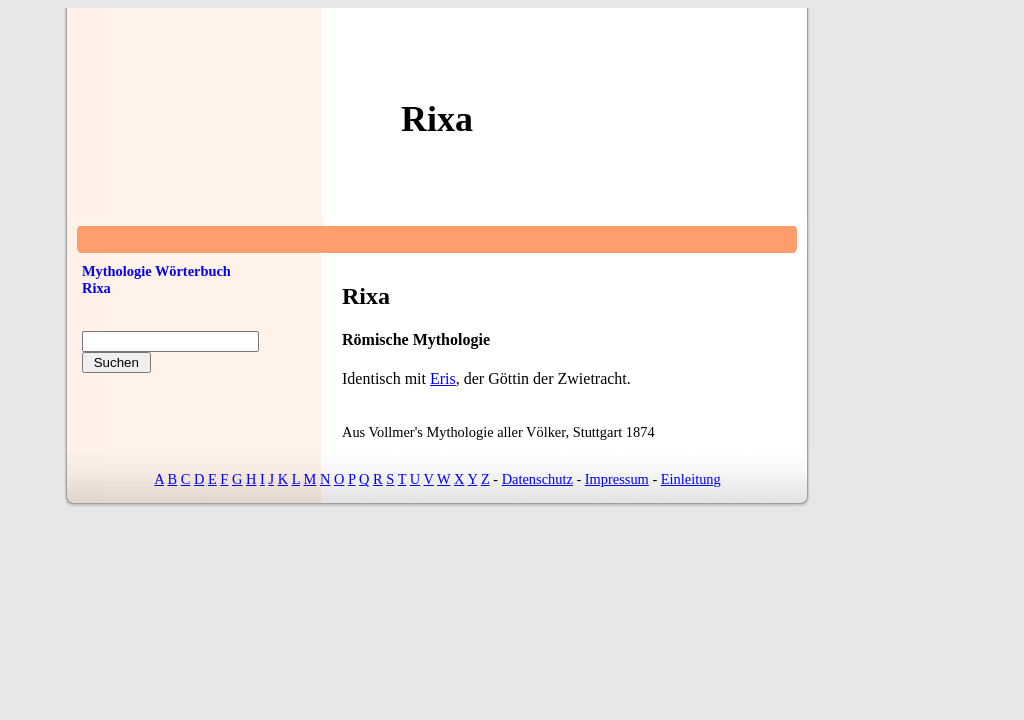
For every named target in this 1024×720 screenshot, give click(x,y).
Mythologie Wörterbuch (156, 271)
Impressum (617, 479)
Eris (443, 378)
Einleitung (691, 479)
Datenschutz (537, 479)
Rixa (96, 288)
